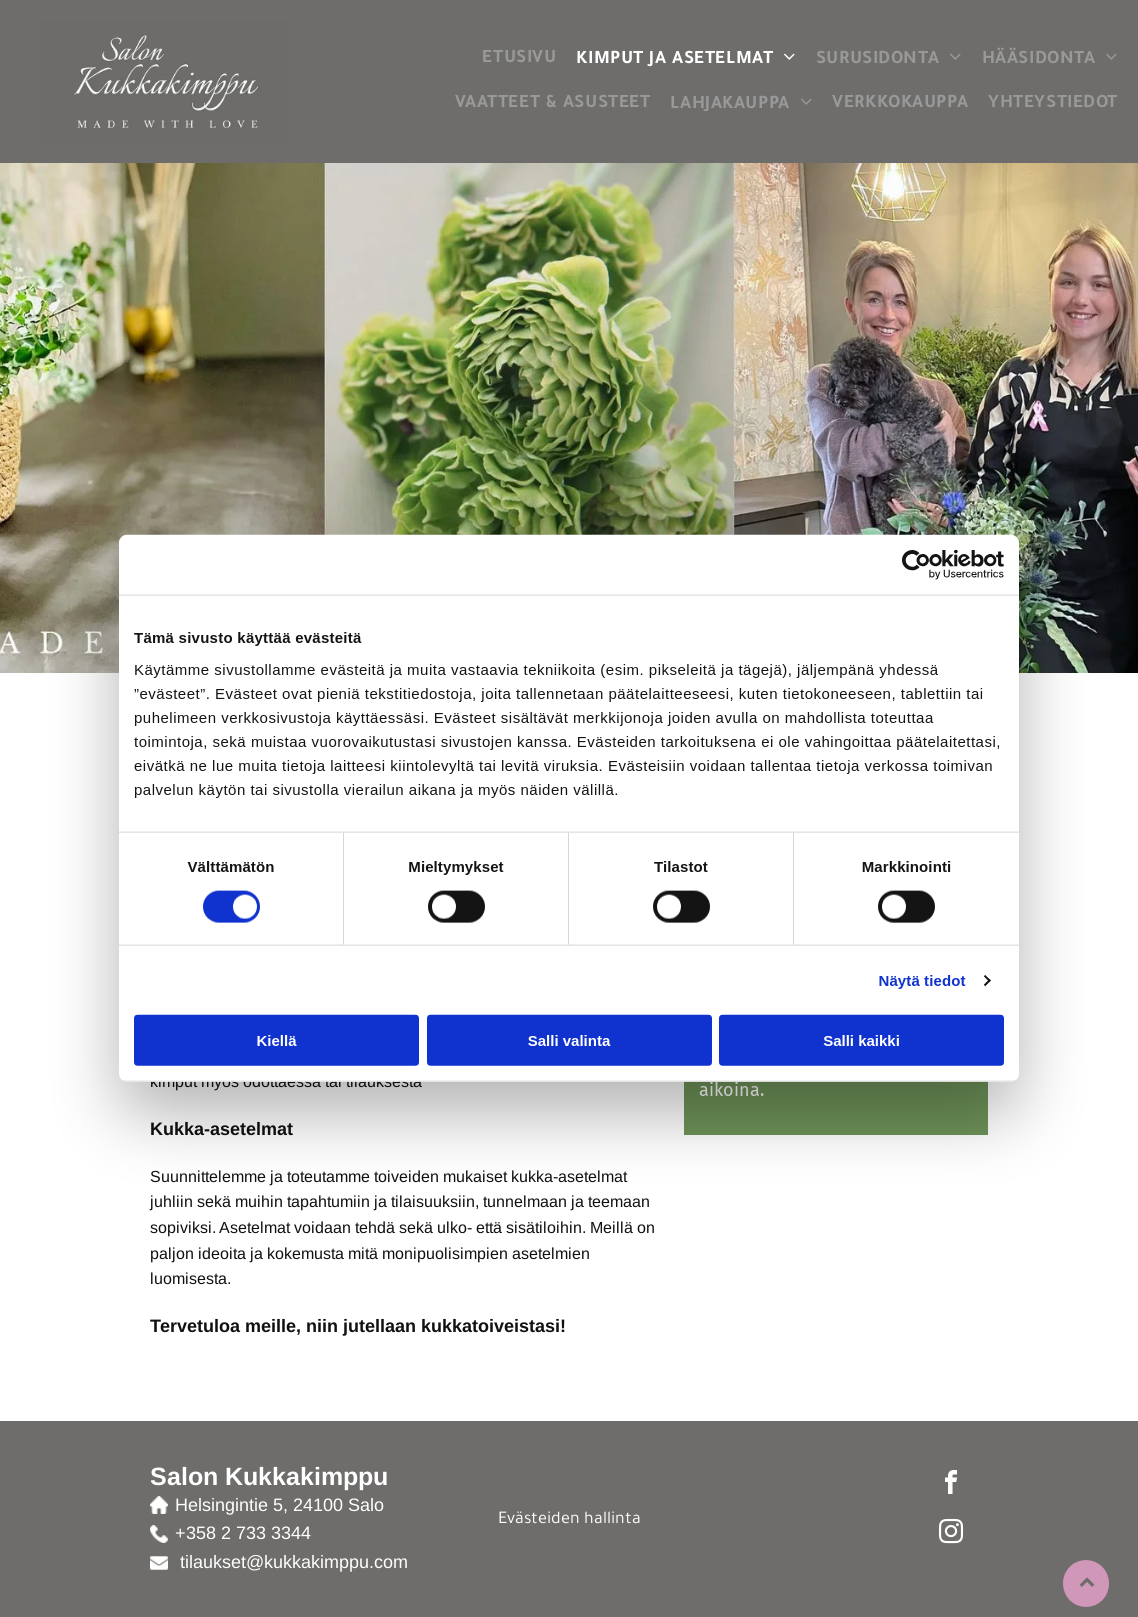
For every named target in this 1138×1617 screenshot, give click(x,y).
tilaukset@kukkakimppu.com (294, 1562)
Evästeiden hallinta (569, 1520)
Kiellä (276, 1040)
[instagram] (951, 1534)
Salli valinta (569, 1040)
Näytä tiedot (922, 979)
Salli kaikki (861, 1040)
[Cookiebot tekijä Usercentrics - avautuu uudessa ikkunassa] (916, 565)
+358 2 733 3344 (243, 1533)
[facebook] (951, 1485)
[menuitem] (519, 59)
